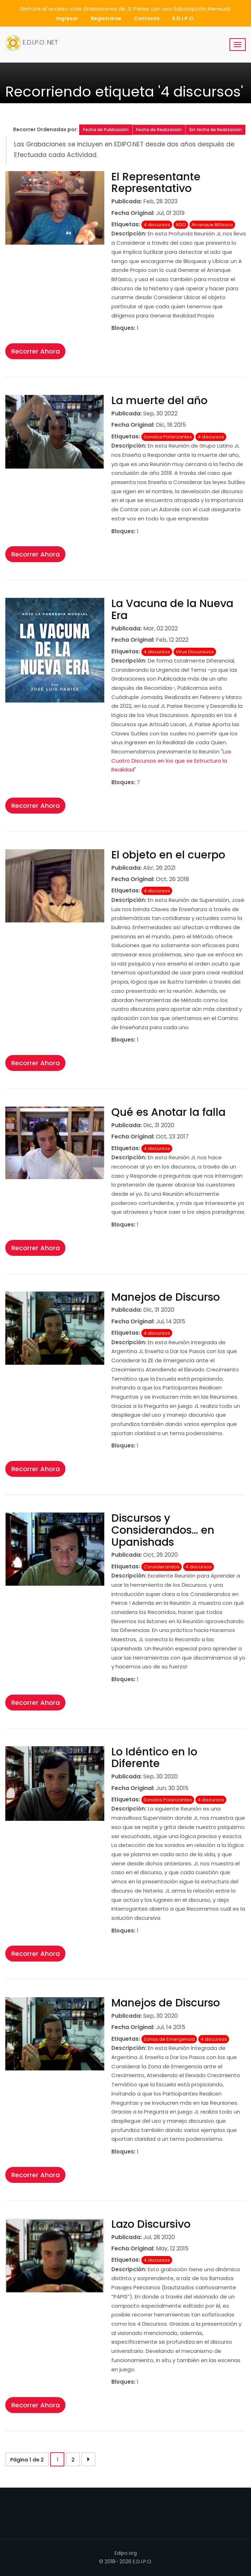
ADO (181, 224)
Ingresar (67, 18)
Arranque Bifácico (212, 224)
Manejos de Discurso (165, 1297)
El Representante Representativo (155, 182)
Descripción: (128, 233)
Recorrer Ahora (35, 351)
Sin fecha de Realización (215, 130)
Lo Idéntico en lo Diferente (154, 1757)
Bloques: (123, 328)
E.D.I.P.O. (184, 18)
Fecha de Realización (159, 130)
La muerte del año (159, 400)
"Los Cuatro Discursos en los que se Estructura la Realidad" (171, 760)
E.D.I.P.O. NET (31, 43)
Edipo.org (126, 2553)
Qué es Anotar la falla (168, 1112)
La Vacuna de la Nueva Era (172, 609)
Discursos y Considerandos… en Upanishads (162, 1530)
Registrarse (106, 18)
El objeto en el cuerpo (168, 854)
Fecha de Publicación (106, 130)
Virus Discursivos (195, 651)
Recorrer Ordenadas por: (46, 129)
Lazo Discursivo (151, 2224)
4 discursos (157, 224)
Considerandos (162, 1566)
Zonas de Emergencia (169, 2039)
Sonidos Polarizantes (168, 436)
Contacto (147, 18)
